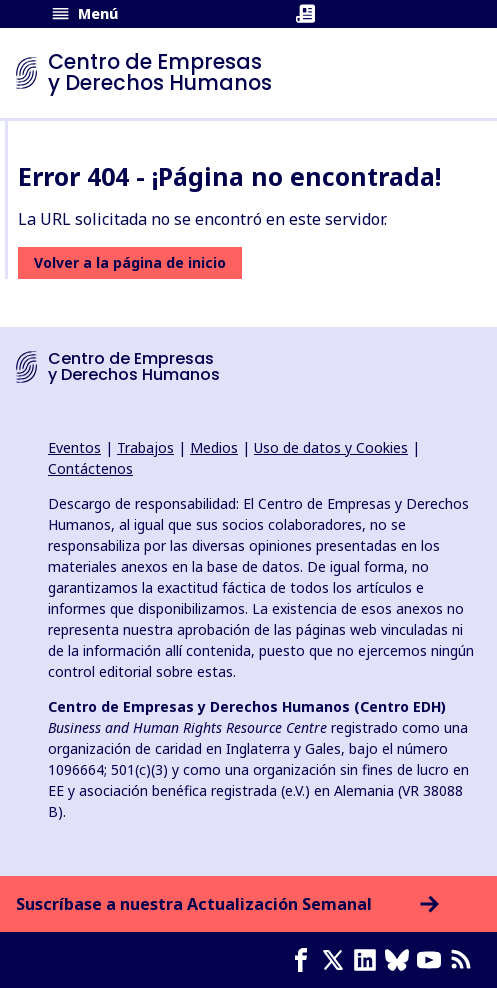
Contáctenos (90, 468)
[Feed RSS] (465, 960)
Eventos (74, 447)
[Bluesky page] (401, 960)
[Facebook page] (305, 960)
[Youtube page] (433, 960)
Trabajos (145, 447)
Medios (214, 447)
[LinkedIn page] (369, 960)
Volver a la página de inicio (130, 262)
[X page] (337, 960)
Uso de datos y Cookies (331, 447)
